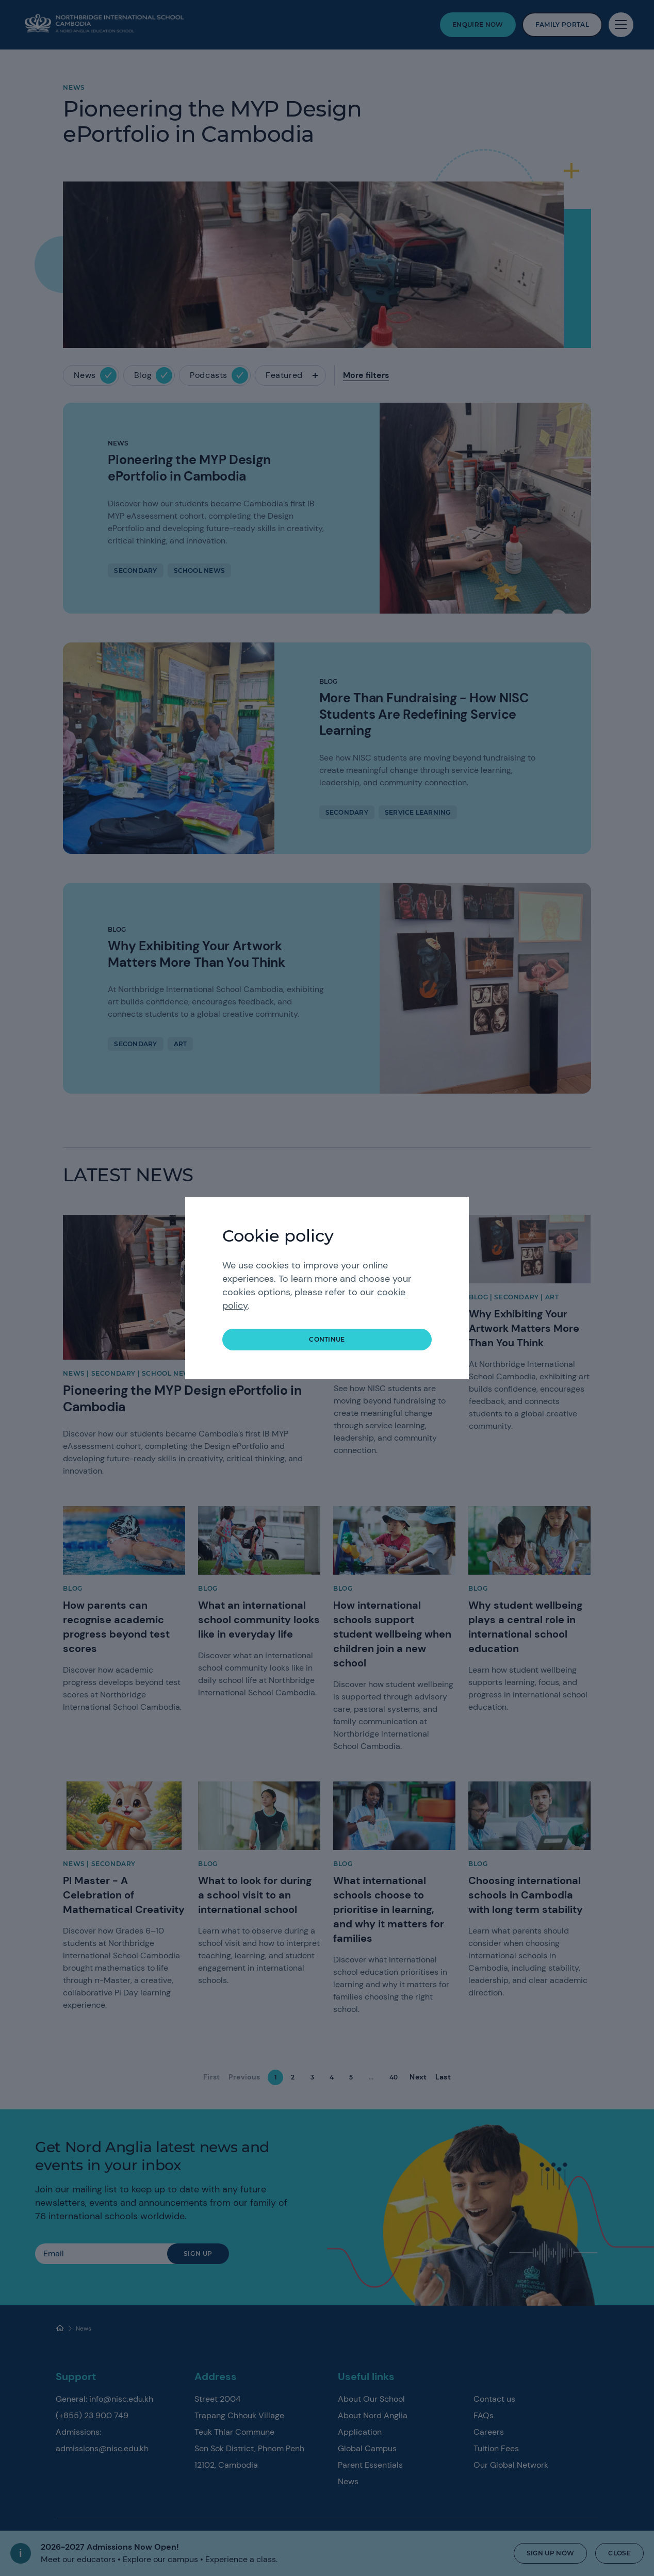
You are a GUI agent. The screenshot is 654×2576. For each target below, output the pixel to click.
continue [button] (327, 1339)
